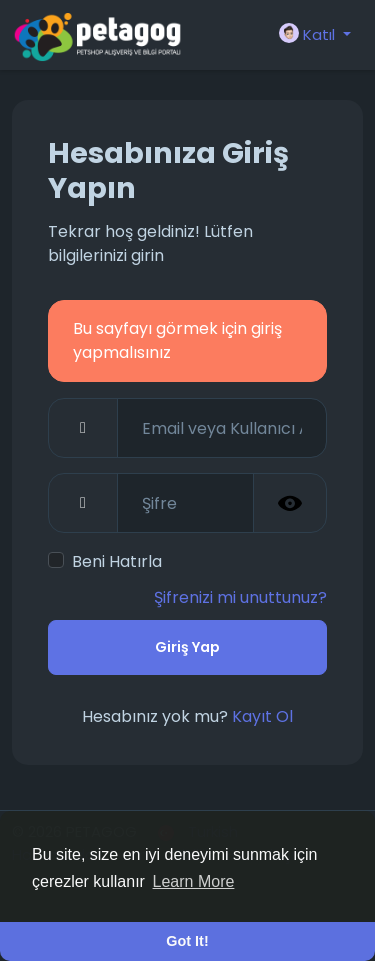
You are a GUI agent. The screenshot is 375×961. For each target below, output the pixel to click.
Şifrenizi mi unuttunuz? (240, 597)
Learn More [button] (194, 881)
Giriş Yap (187, 647)
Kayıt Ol (262, 716)
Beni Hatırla (117, 561)
